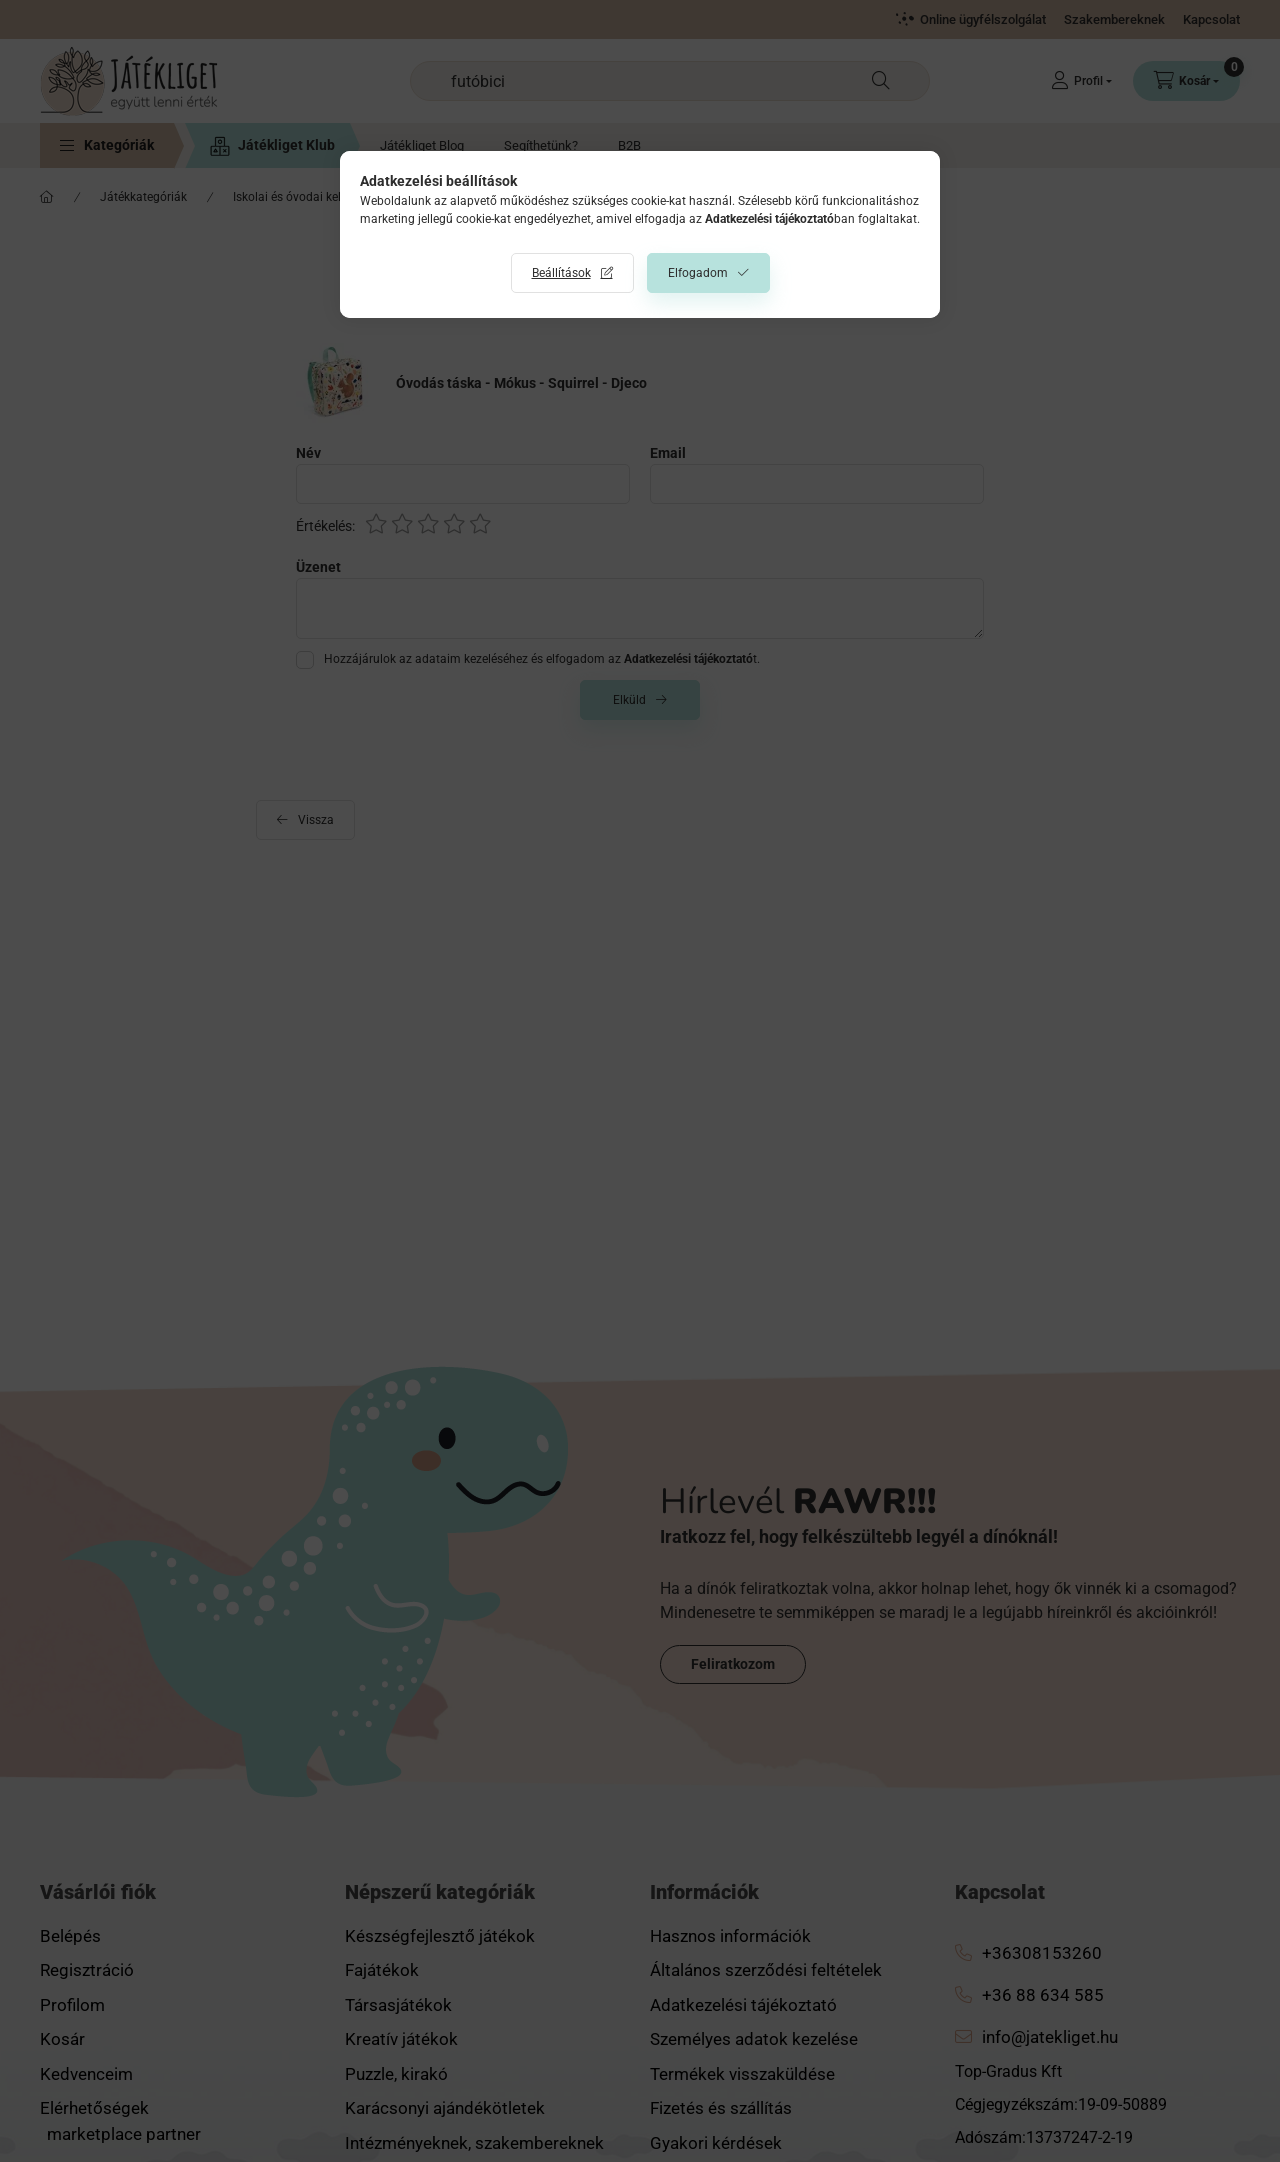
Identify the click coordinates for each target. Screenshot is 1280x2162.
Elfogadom (698, 273)
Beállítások (561, 273)
